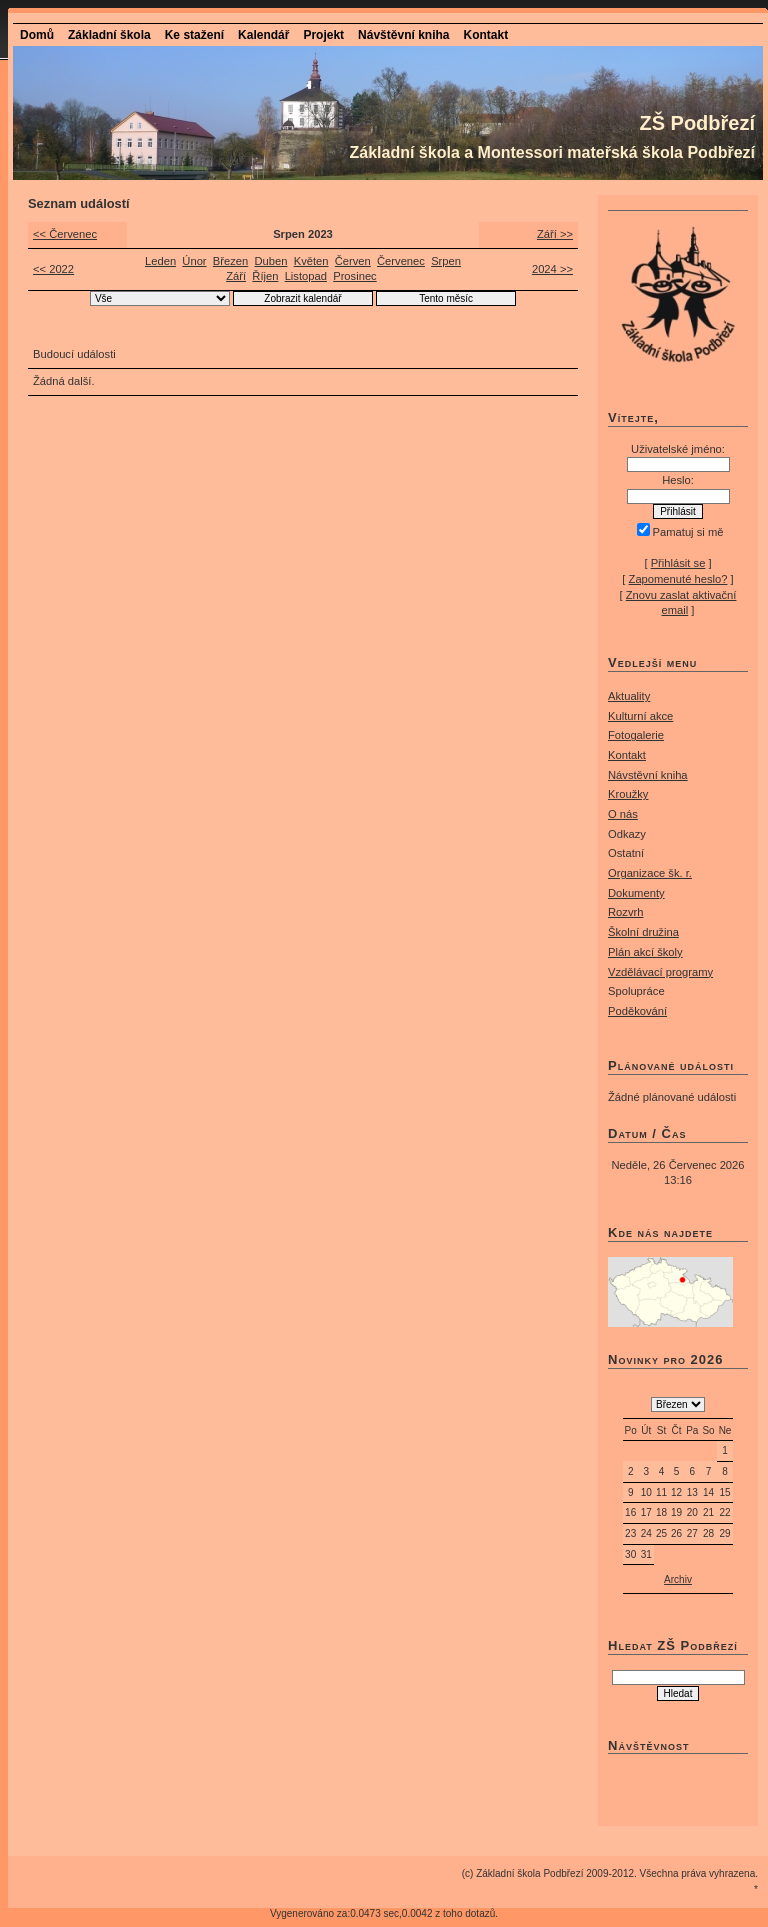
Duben (270, 261)
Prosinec (355, 276)
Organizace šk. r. (650, 873)
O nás (623, 814)
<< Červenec (65, 234)
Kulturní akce (640, 716)
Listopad (306, 276)
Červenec (401, 261)
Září (236, 276)
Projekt (323, 35)
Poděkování (637, 1011)
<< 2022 (53, 269)
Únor (194, 261)
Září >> (555, 234)
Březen (230, 261)
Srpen (446, 261)
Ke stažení (194, 35)
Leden (160, 261)
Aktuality (629, 696)
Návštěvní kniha (403, 35)
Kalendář (263, 35)
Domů (37, 35)
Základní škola (109, 35)
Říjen (265, 276)
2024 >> (552, 269)
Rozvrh (625, 912)
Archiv (678, 1579)
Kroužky (628, 794)
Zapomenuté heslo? (678, 579)
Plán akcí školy (645, 952)
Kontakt (485, 35)
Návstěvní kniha (648, 775)
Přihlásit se (678, 563)
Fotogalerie (636, 735)
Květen (311, 261)
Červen (353, 261)
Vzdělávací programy (660, 972)
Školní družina (643, 932)
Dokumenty (636, 893)
